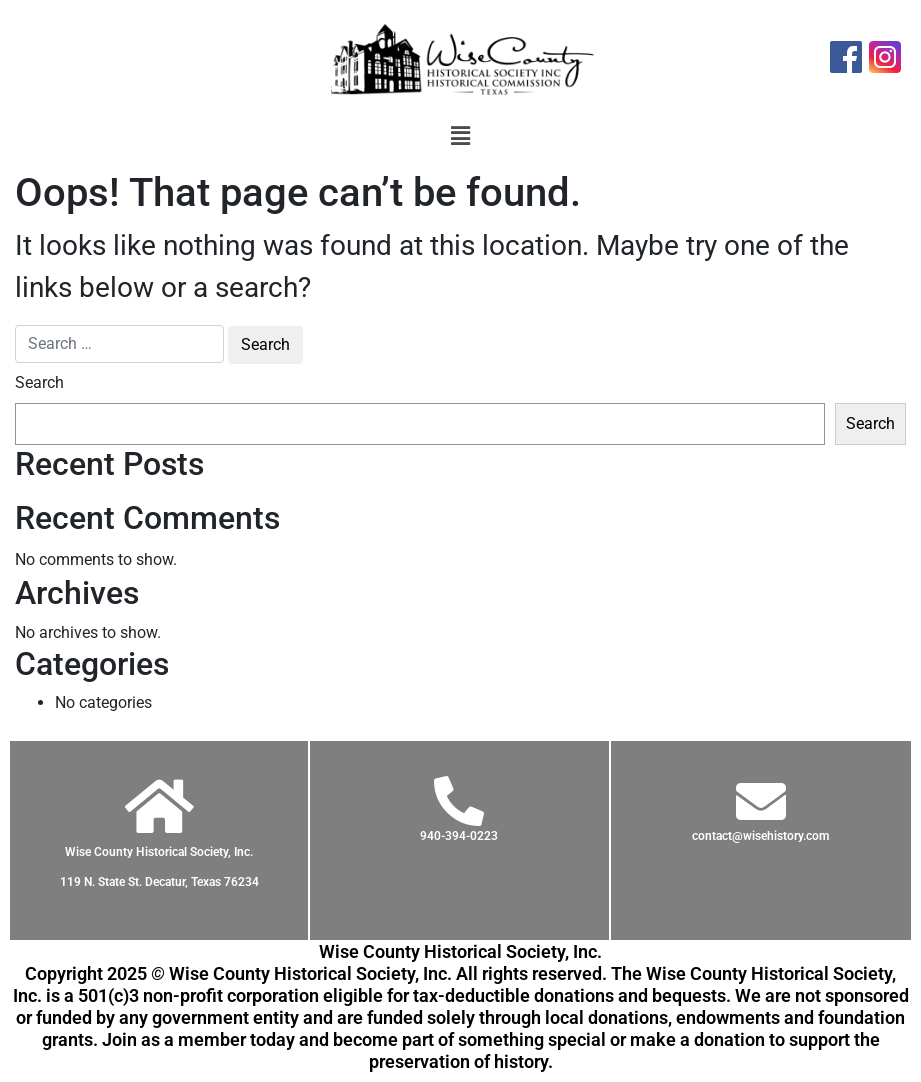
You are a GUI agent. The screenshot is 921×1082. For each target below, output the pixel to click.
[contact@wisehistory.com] (761, 801)
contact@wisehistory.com (760, 836)
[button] (460, 136)
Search (39, 382)
